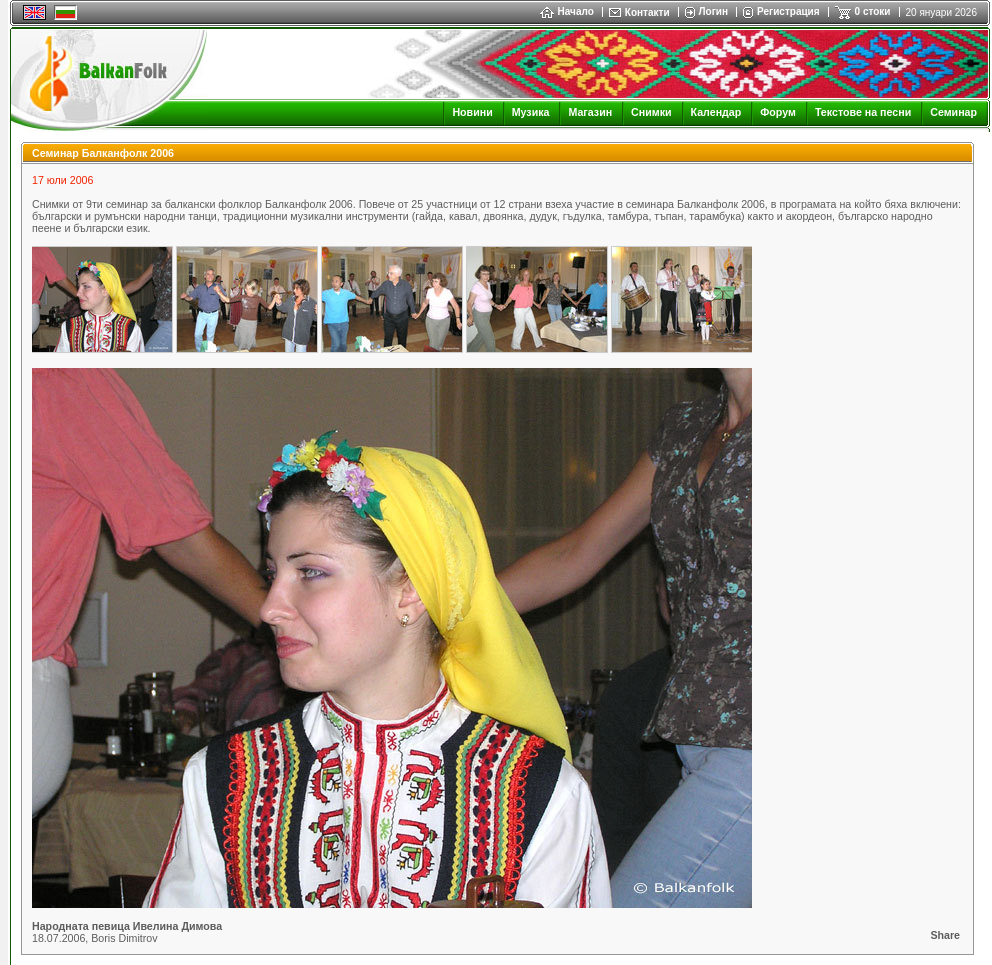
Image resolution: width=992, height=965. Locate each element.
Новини (472, 112)
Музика (531, 112)
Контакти (647, 12)
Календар (716, 112)
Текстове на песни (863, 112)
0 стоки (873, 11)
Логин (713, 11)
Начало (567, 11)
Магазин (590, 112)
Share (945, 935)
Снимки (651, 112)
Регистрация (788, 11)
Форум (778, 112)
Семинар (953, 112)
